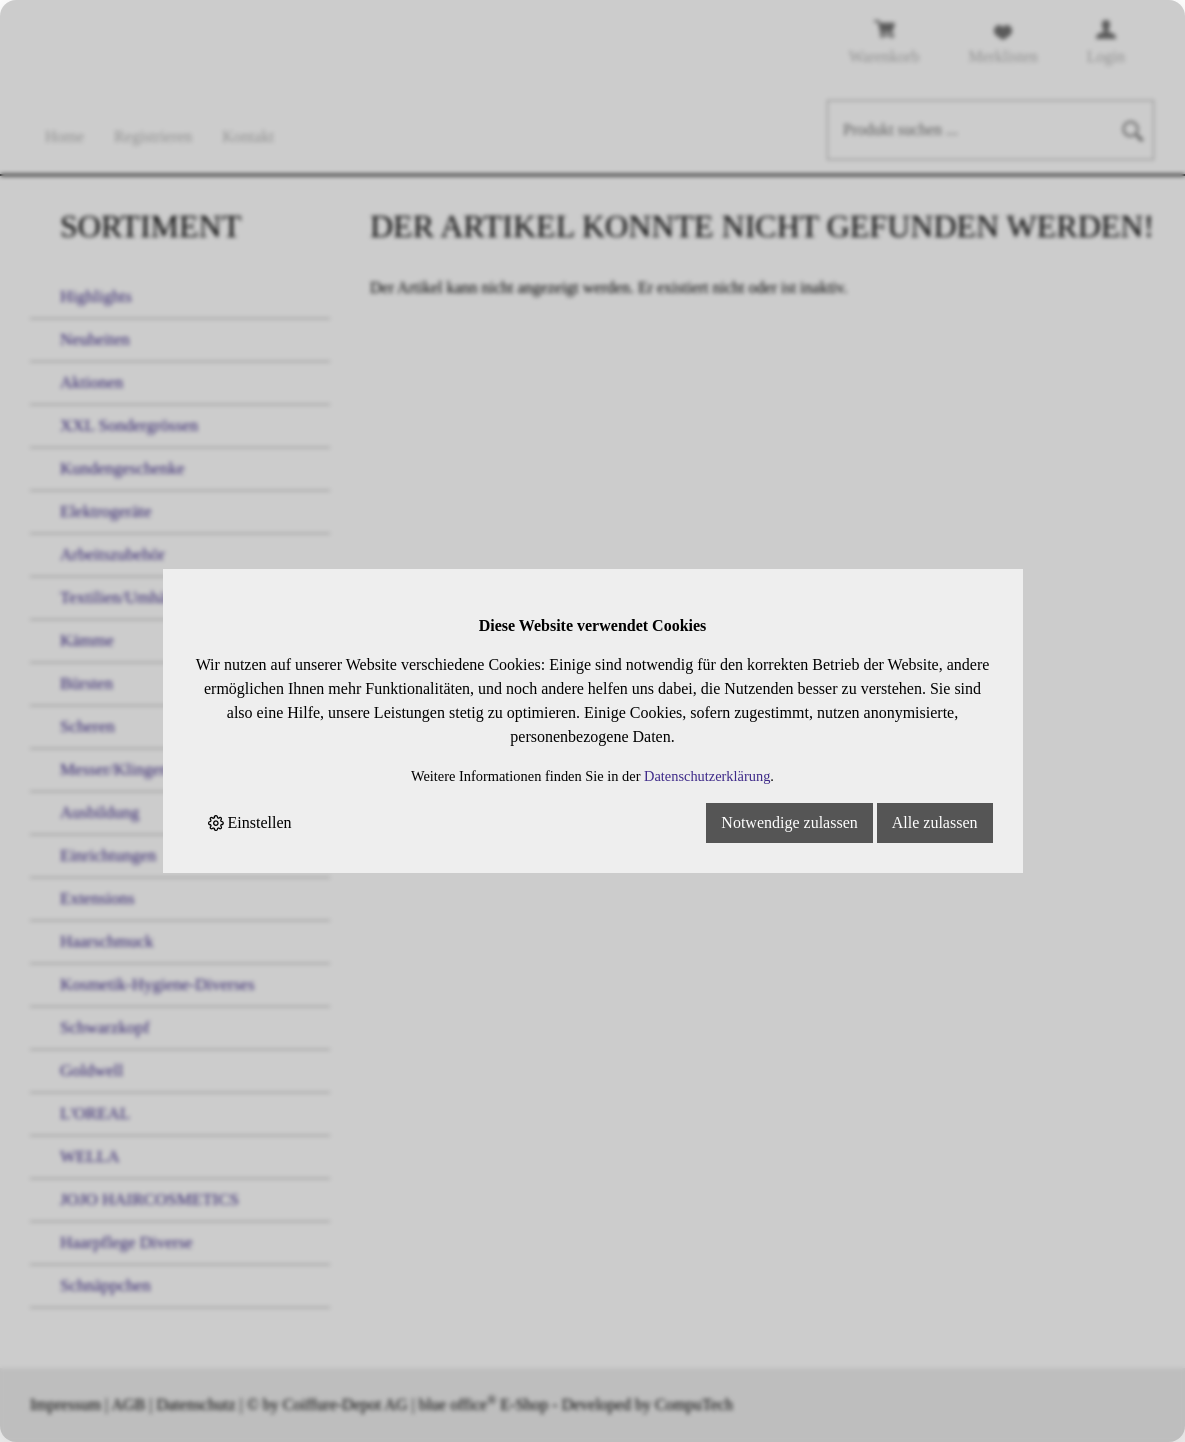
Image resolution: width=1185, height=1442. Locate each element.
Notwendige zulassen (789, 822)
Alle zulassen (935, 822)
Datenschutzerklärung (707, 776)
